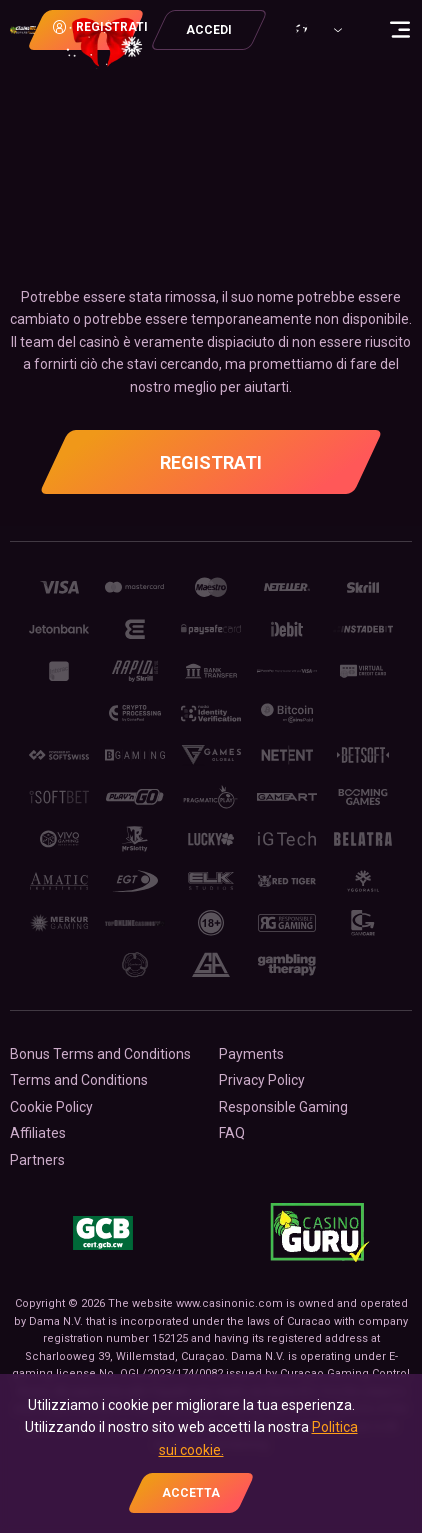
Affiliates (38, 1133)
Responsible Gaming (283, 1107)
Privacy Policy (262, 1080)
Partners (37, 1160)
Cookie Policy (51, 1107)
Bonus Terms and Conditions (100, 1054)
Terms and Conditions (79, 1080)
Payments (251, 1054)
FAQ (232, 1133)
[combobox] (323, 30)
